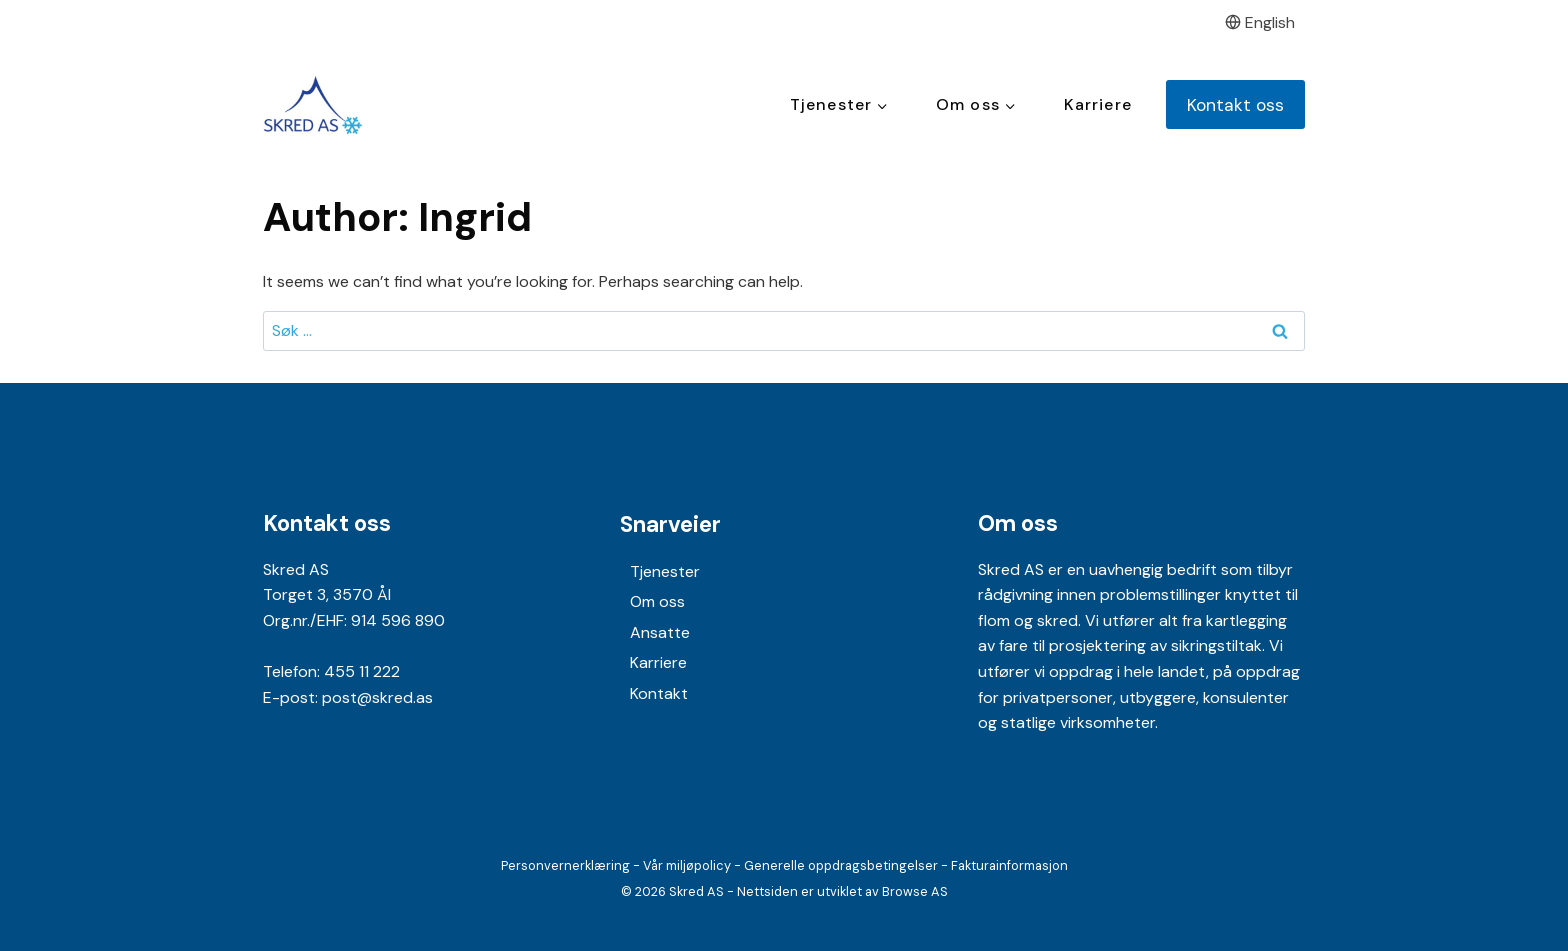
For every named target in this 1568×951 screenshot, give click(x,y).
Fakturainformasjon (1009, 865)
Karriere (1098, 104)
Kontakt (659, 693)
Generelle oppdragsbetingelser (841, 865)
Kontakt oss (1235, 105)
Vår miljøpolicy (687, 865)
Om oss (657, 601)
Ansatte (660, 632)
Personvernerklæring (565, 865)
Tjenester (665, 571)
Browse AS (915, 891)
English (1260, 22)
